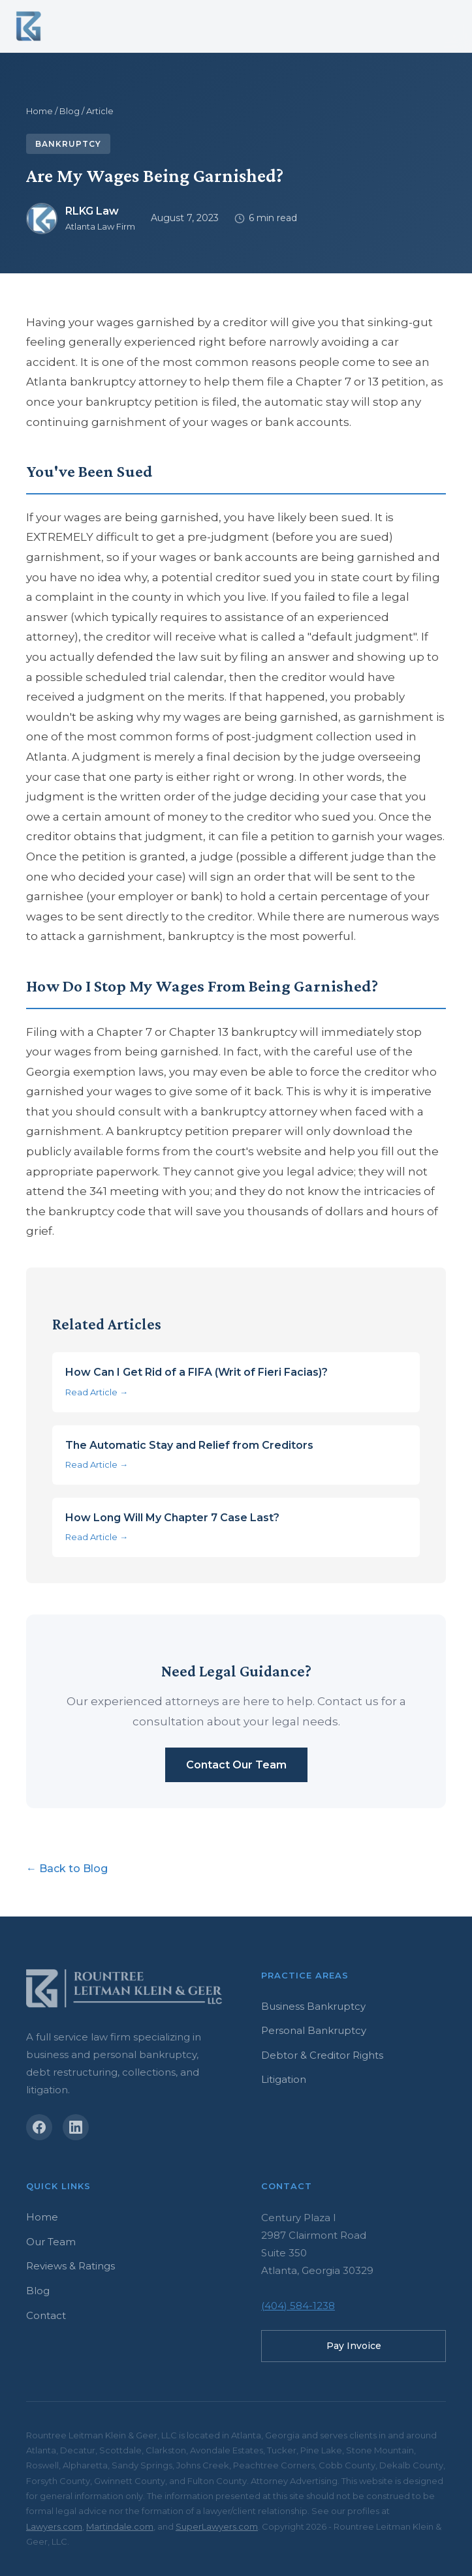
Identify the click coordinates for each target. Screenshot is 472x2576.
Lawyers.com (54, 2526)
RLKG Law (92, 211)
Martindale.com (119, 2526)
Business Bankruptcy (313, 2006)
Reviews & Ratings (70, 2266)
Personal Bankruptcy (313, 2030)
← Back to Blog (67, 1868)
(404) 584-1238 (298, 2305)
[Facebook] (39, 2127)
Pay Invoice (353, 2346)
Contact (46, 2315)
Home (39, 111)
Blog (69, 111)
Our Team (51, 2241)
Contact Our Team (236, 1765)
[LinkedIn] (76, 2127)
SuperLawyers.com (217, 2526)
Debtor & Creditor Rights (322, 2055)
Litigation (283, 2079)
